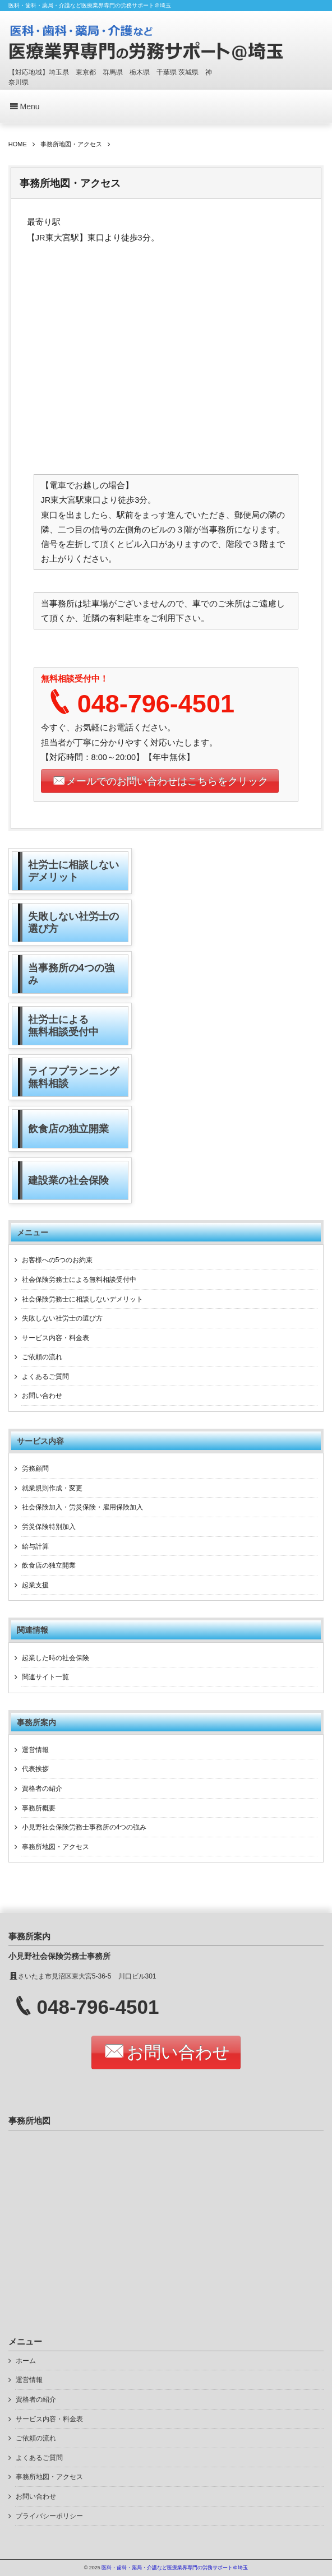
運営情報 (35, 1750)
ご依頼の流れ (42, 1357)
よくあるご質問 (45, 1376)
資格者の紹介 (42, 1788)
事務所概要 (39, 1808)
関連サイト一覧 (45, 1677)
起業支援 (35, 1585)
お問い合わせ (42, 1396)
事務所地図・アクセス (55, 1847)
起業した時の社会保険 (55, 1658)
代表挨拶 (35, 1769)
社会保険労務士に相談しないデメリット (82, 1299)
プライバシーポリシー (49, 2516)
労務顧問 (35, 1468)
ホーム (26, 2361)
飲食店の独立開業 (49, 1565)
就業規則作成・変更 (52, 1488)
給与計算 (35, 1546)
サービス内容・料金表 (55, 1338)
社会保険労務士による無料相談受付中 (79, 1280)
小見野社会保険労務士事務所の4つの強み (84, 1827)
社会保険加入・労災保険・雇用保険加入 (82, 1507)
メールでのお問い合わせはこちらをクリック (167, 781)
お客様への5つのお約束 (57, 1260)
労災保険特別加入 (49, 1527)
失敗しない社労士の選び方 (62, 1318)
